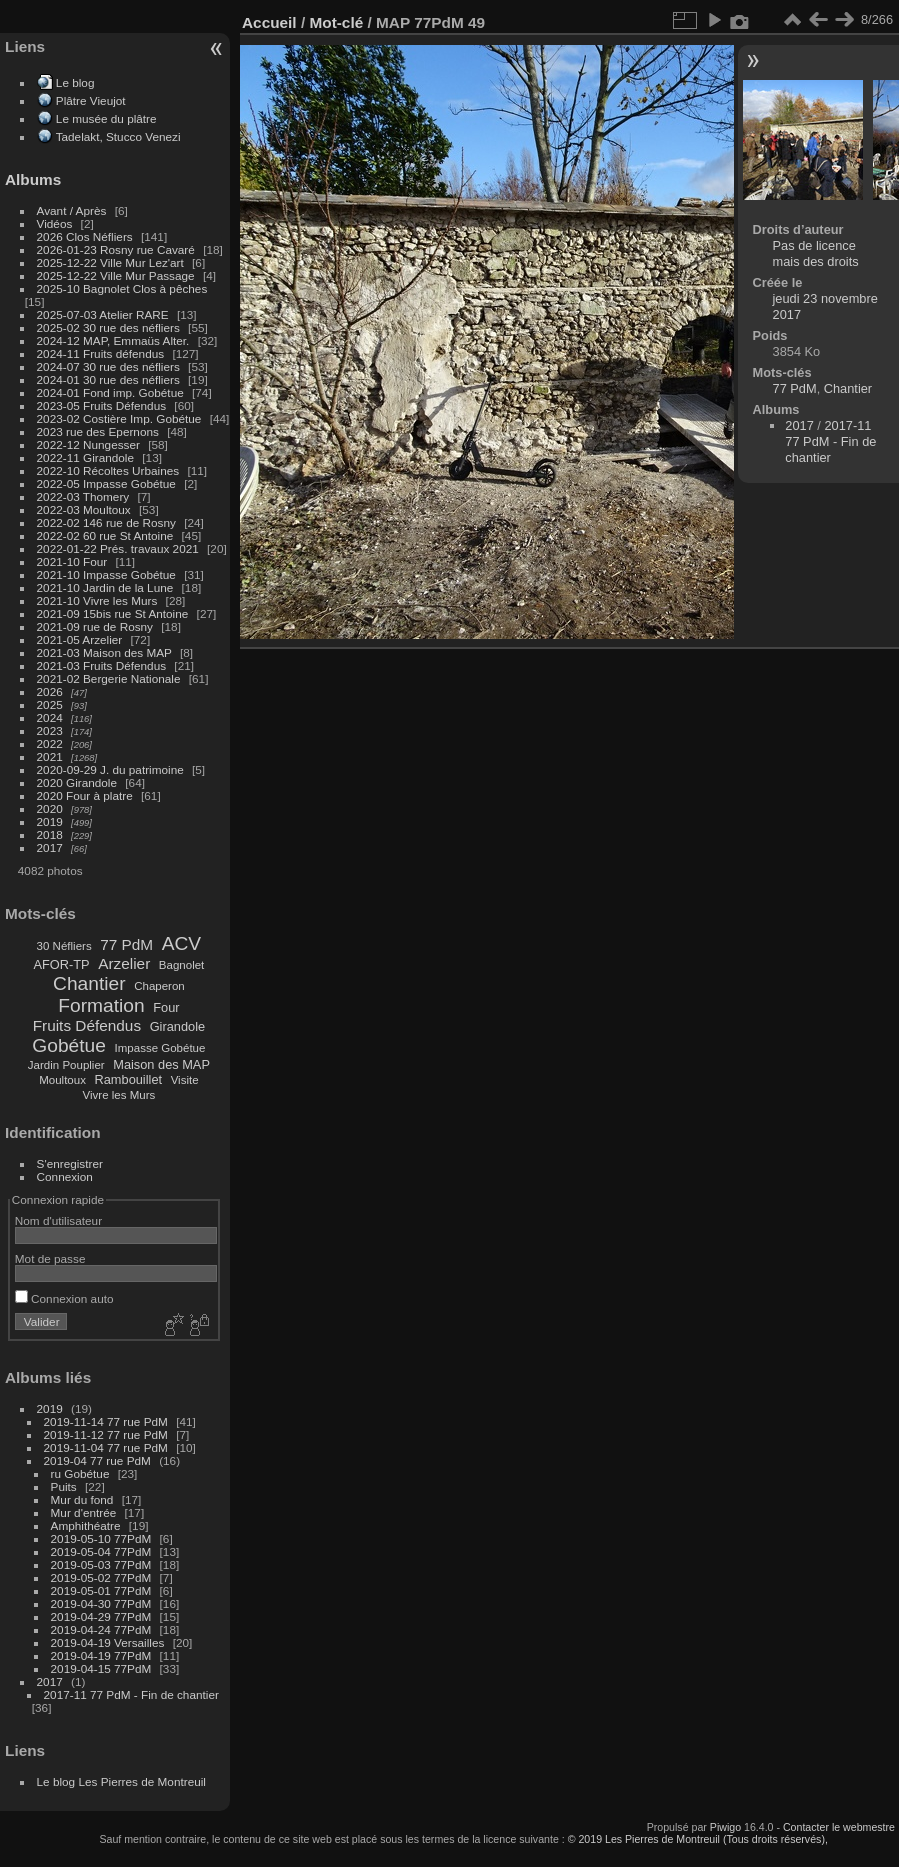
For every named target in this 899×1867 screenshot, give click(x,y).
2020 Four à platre (85, 795)
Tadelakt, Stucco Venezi (118, 136)
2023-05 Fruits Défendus (102, 405)
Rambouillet (129, 1079)
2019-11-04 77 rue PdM (106, 1447)
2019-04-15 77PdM (101, 1668)
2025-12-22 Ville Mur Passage (116, 275)
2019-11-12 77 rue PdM (106, 1434)
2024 (50, 717)
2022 (50, 743)
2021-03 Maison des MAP (104, 652)
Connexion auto (64, 1298)
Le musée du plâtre (106, 118)
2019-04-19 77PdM (101, 1655)
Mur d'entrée (84, 1512)
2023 (50, 730)
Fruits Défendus (87, 1025)
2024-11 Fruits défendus (101, 353)
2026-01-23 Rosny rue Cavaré (116, 249)
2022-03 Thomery (83, 496)
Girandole (178, 1026)
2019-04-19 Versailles (108, 1642)
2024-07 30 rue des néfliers (108, 366)
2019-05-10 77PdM (101, 1538)
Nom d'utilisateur (58, 1220)
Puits (64, 1486)
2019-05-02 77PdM (101, 1577)
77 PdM (126, 944)
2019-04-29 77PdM (101, 1616)
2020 (50, 808)
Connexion (65, 1176)
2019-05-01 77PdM (101, 1590)
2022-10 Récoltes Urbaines (108, 470)
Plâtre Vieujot (91, 100)
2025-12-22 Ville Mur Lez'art (110, 262)
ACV (181, 943)
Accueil (269, 22)
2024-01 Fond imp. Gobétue (110, 392)
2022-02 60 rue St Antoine (105, 535)
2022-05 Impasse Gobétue (106, 483)
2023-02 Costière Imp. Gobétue (119, 418)
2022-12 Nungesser (88, 444)
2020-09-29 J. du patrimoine (110, 769)
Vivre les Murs (119, 1095)
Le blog (75, 82)
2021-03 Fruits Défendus (102, 665)
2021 (50, 756)
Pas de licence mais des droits (816, 253)
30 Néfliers (64, 946)
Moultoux (62, 1080)
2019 (50, 821)
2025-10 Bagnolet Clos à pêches (122, 288)
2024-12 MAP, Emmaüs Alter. (113, 340)
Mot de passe (50, 1258)
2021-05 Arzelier (80, 639)
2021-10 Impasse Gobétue (106, 574)
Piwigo (725, 1827)
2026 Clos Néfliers (85, 236)
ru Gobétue (80, 1473)
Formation (101, 1005)
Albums (33, 179)
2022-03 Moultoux (84, 509)
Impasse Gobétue (160, 1048)
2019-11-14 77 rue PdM (106, 1421)
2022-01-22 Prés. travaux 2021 (118, 548)
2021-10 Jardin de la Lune (105, 587)
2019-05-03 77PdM (101, 1564)
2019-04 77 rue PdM (97, 1460)
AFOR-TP (61, 964)
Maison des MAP (161, 1064)
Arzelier (124, 963)
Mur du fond (82, 1499)
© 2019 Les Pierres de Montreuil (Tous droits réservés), (698, 1839)
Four (166, 1007)
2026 (50, 691)
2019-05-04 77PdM (101, 1551)
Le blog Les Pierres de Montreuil (121, 1781)
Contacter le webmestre (839, 1827)
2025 (50, 704)
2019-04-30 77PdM (101, 1603)
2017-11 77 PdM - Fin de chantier (131, 1694)
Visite (185, 1080)
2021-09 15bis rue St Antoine (113, 613)
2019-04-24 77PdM (101, 1629)
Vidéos (55, 223)
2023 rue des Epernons (98, 431)
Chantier (89, 983)
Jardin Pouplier (66, 1065)
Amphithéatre (86, 1525)
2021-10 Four (72, 561)
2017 (50, 847)
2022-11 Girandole (85, 457)
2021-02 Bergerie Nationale (109, 678)
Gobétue (69, 1045)
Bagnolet (181, 965)
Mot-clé (336, 22)
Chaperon (159, 986)
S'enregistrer (70, 1163)
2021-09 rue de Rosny (95, 626)
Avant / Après (72, 210)
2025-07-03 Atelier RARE (103, 314)
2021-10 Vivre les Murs (97, 600)
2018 (50, 834)
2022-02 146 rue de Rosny (106, 522)
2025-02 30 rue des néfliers (108, 327)
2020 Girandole (77, 782)
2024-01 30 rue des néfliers (110, 379)
